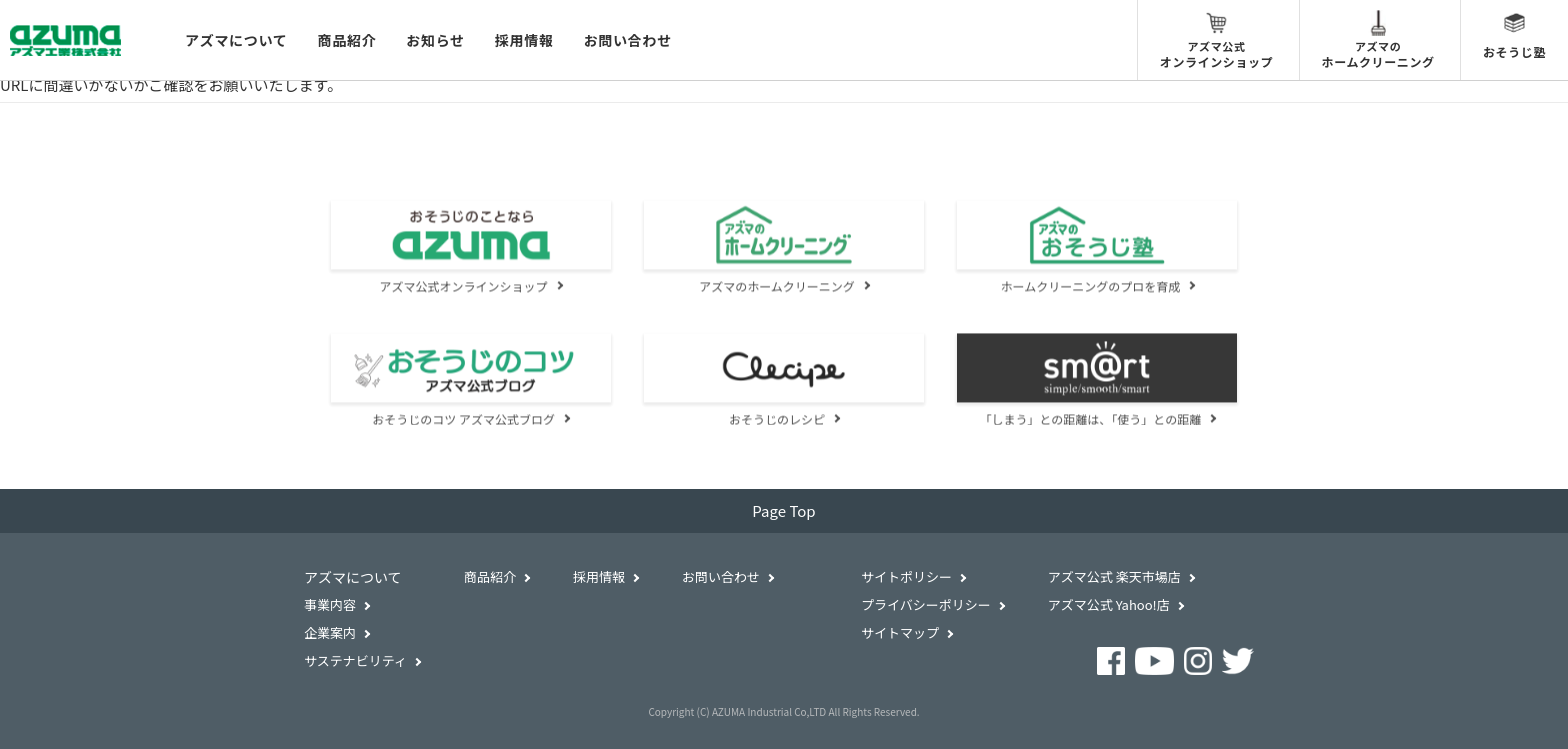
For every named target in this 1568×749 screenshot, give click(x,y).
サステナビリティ (355, 660)
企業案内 (330, 632)
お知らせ (435, 40)
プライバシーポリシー (926, 604)
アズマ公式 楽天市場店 (1114, 576)
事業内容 (330, 604)
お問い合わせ (628, 40)
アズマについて (236, 40)
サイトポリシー (906, 576)
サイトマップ (900, 632)
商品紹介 (346, 40)
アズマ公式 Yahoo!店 (1109, 604)
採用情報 (524, 40)
